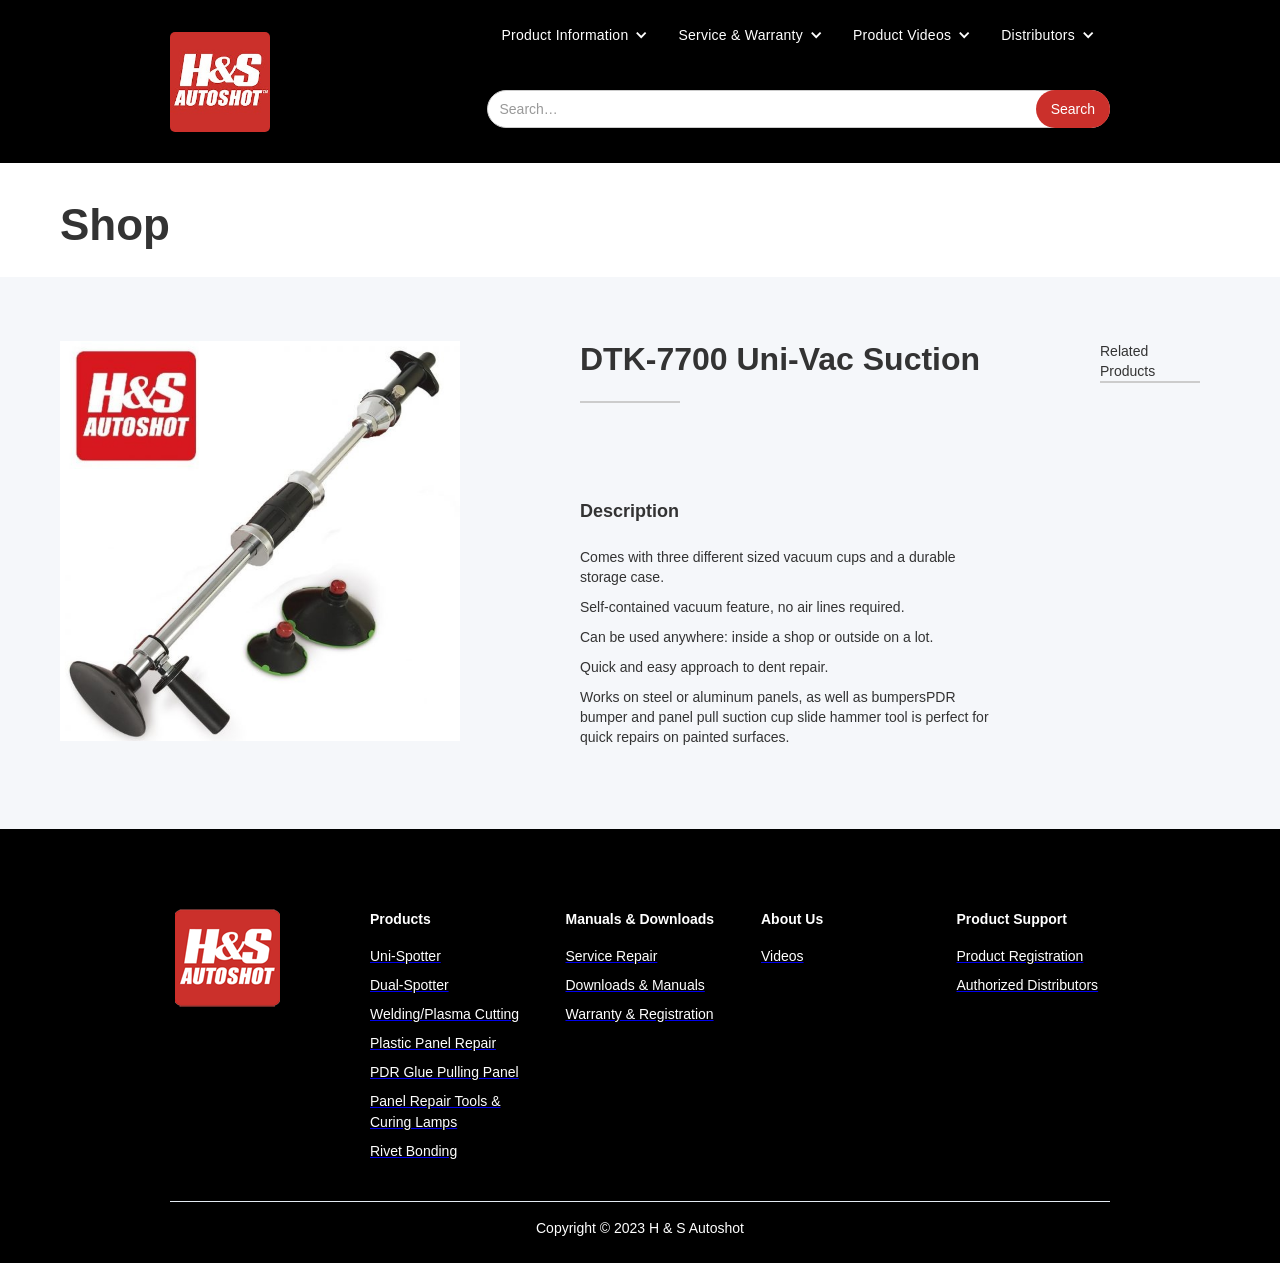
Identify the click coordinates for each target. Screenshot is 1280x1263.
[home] (220, 82)
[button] (575, 35)
